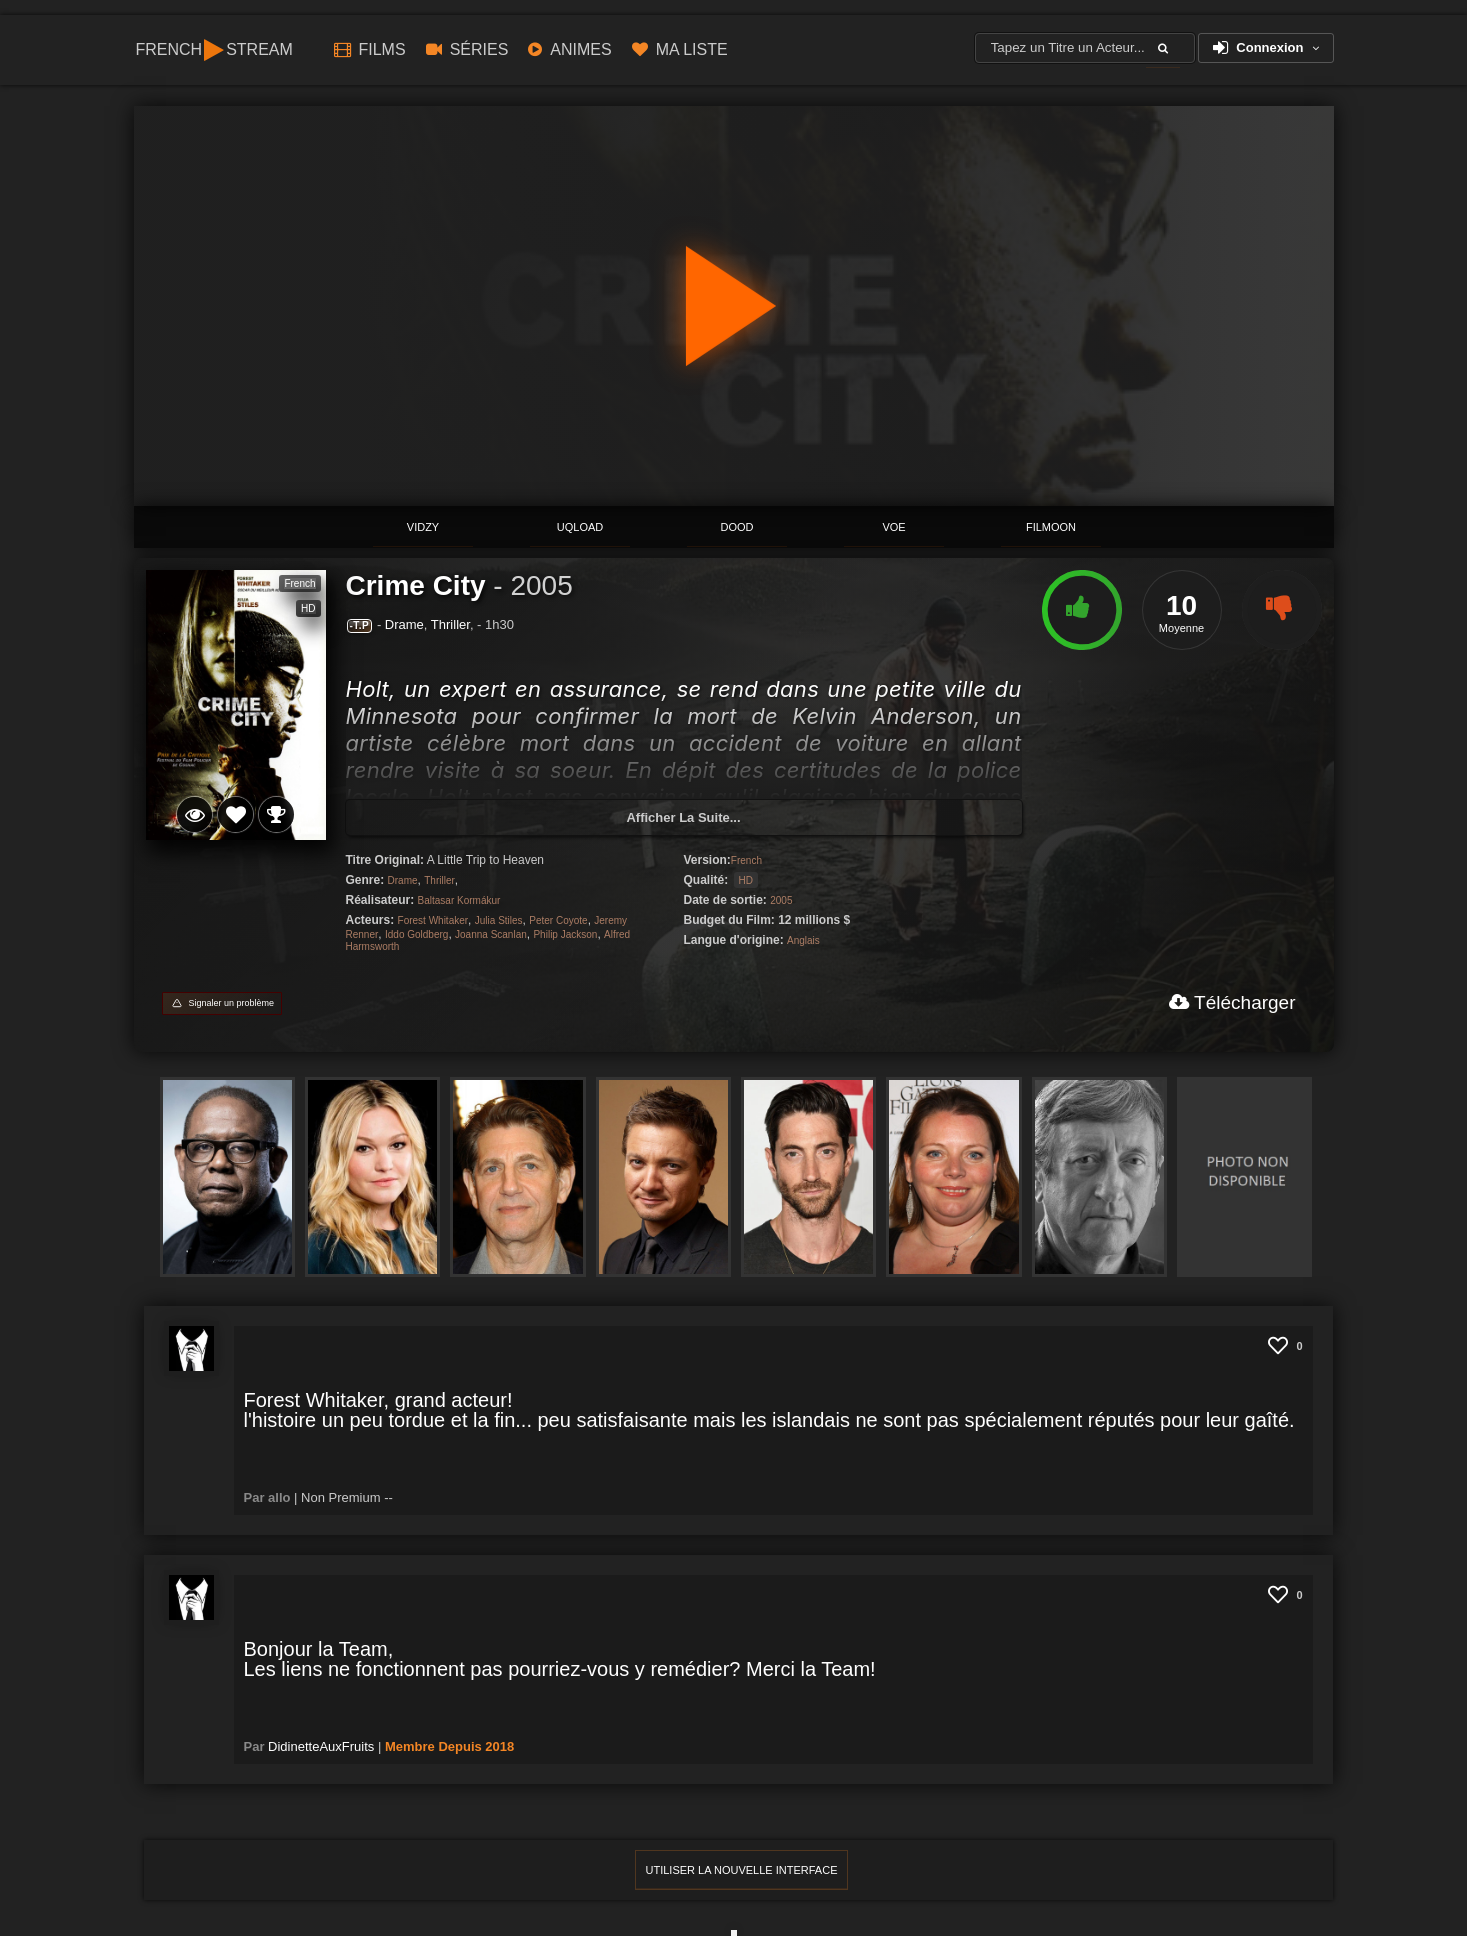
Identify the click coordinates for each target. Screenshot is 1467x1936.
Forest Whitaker (433, 920)
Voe (893, 527)
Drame (404, 624)
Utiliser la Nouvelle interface (742, 1870)
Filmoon (1051, 527)
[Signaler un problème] (222, 1003)
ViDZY (423, 527)
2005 (541, 585)
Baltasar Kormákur (459, 900)
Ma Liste (680, 49)
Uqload (580, 527)
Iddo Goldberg (416, 934)
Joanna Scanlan (491, 934)
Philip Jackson (565, 934)
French (746, 860)
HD (746, 880)
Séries (467, 49)
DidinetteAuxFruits (321, 1746)
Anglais (803, 940)
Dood (737, 527)
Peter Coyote (558, 920)
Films (370, 49)
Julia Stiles (499, 920)
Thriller (450, 624)
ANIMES (569, 49)
